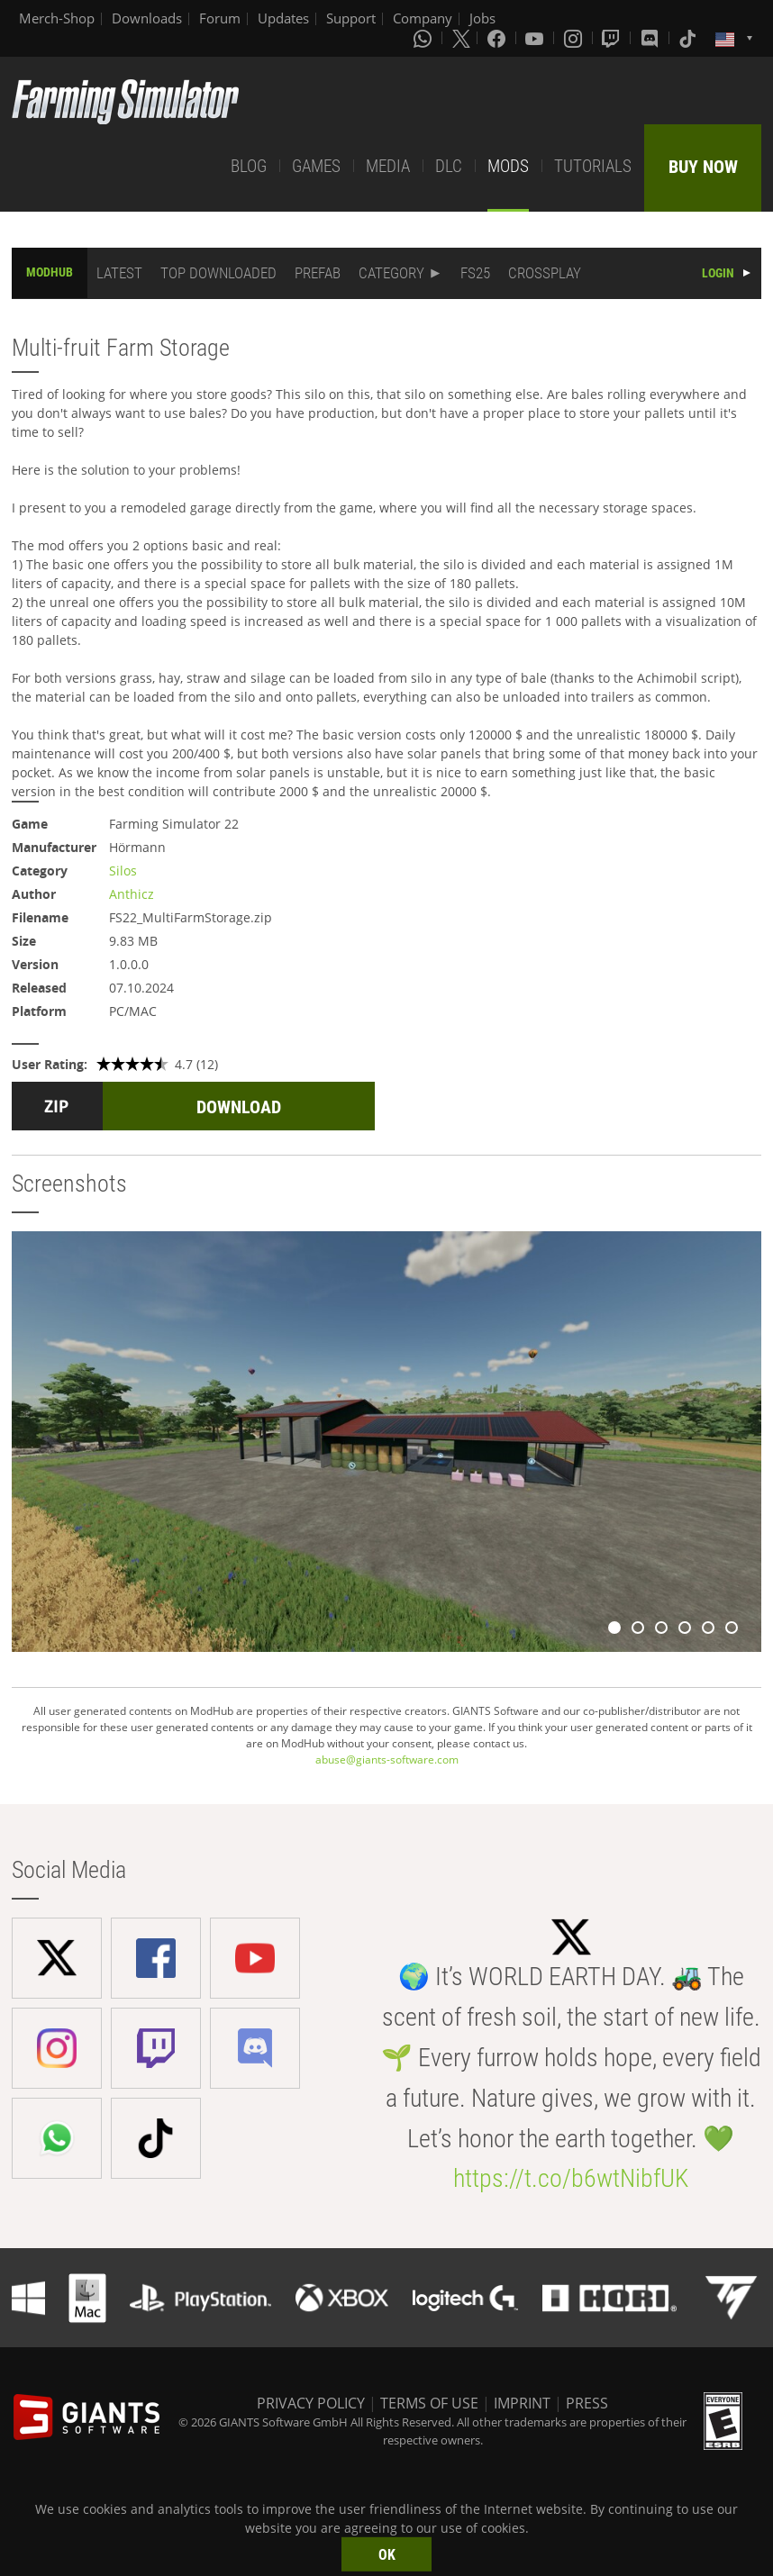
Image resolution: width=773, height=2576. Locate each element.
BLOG (249, 166)
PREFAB (318, 273)
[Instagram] (575, 38)
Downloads (147, 18)
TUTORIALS (593, 166)
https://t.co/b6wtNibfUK (570, 2178)
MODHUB (49, 272)
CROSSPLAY (544, 273)
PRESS (587, 2403)
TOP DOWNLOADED (218, 273)
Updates (283, 18)
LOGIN (718, 273)
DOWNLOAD (238, 1107)
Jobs (482, 18)
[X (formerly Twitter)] (461, 38)
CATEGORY (391, 273)
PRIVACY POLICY (311, 2403)
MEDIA (388, 166)
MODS (508, 166)
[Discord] (651, 38)
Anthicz (131, 894)
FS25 (475, 273)
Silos (123, 870)
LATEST (119, 273)
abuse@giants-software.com (387, 1759)
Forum (220, 18)
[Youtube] (536, 38)
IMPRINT (522, 2403)
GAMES (316, 166)
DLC (448, 166)
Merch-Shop (57, 18)
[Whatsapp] (424, 38)
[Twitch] (612, 38)
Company (422, 18)
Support (351, 18)
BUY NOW (703, 166)
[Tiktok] (689, 38)
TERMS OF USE (429, 2403)
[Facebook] (498, 38)
